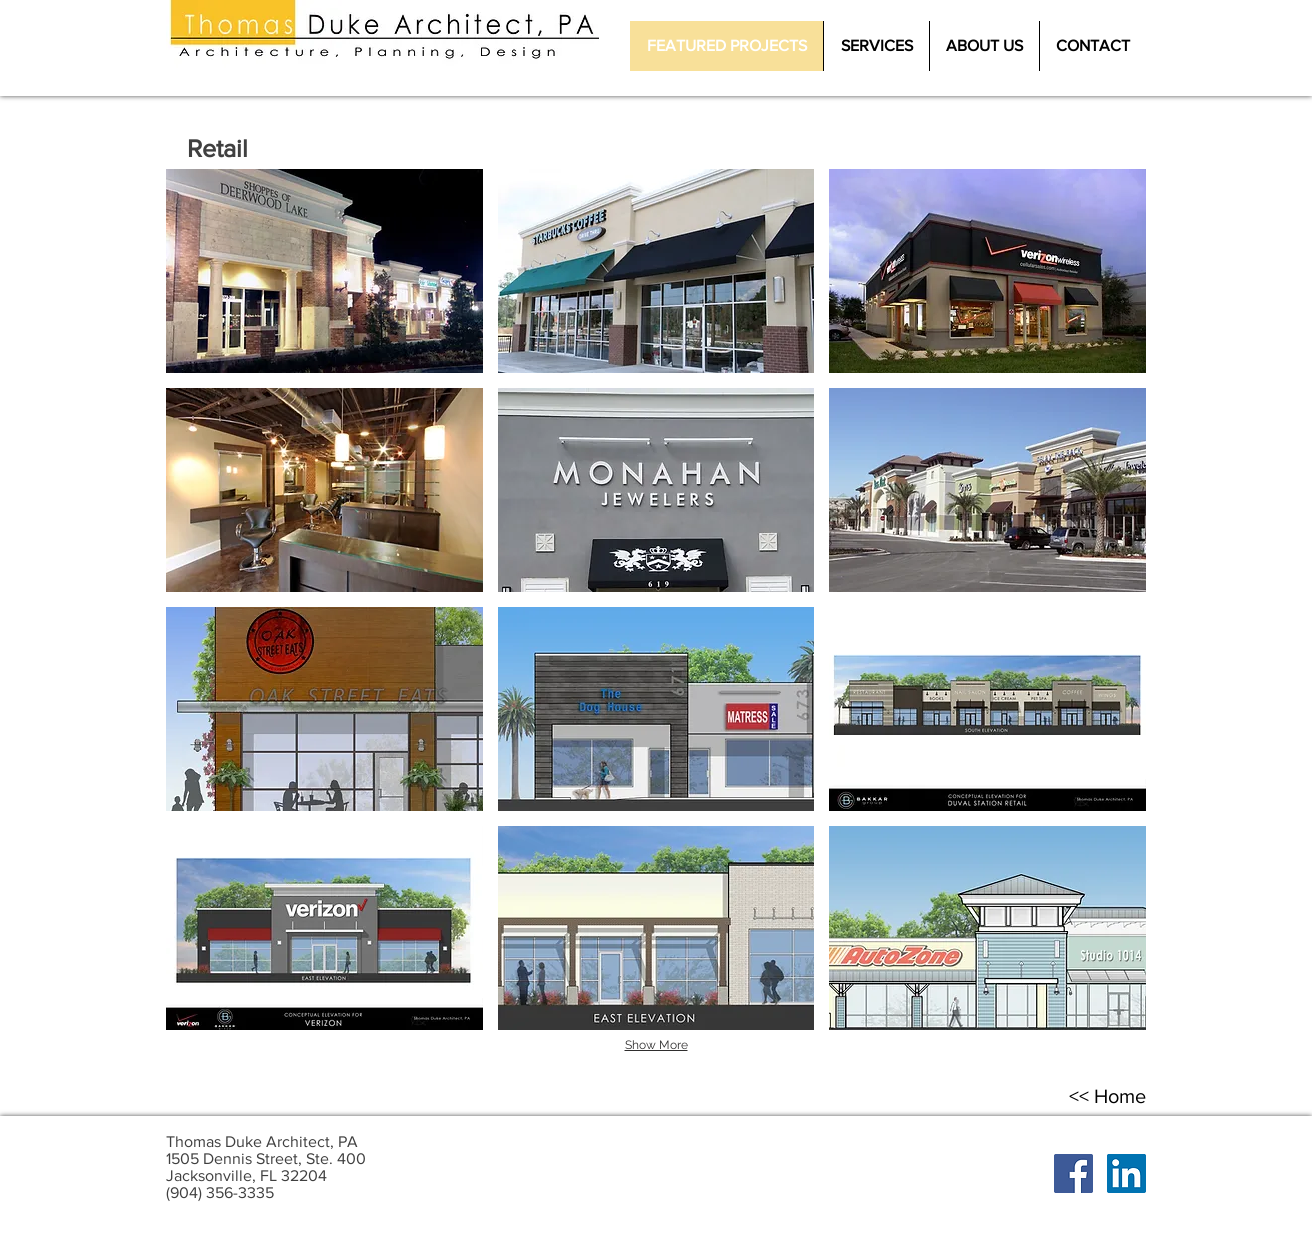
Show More (656, 1045)
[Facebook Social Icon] (1073, 1173)
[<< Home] (1107, 1096)
